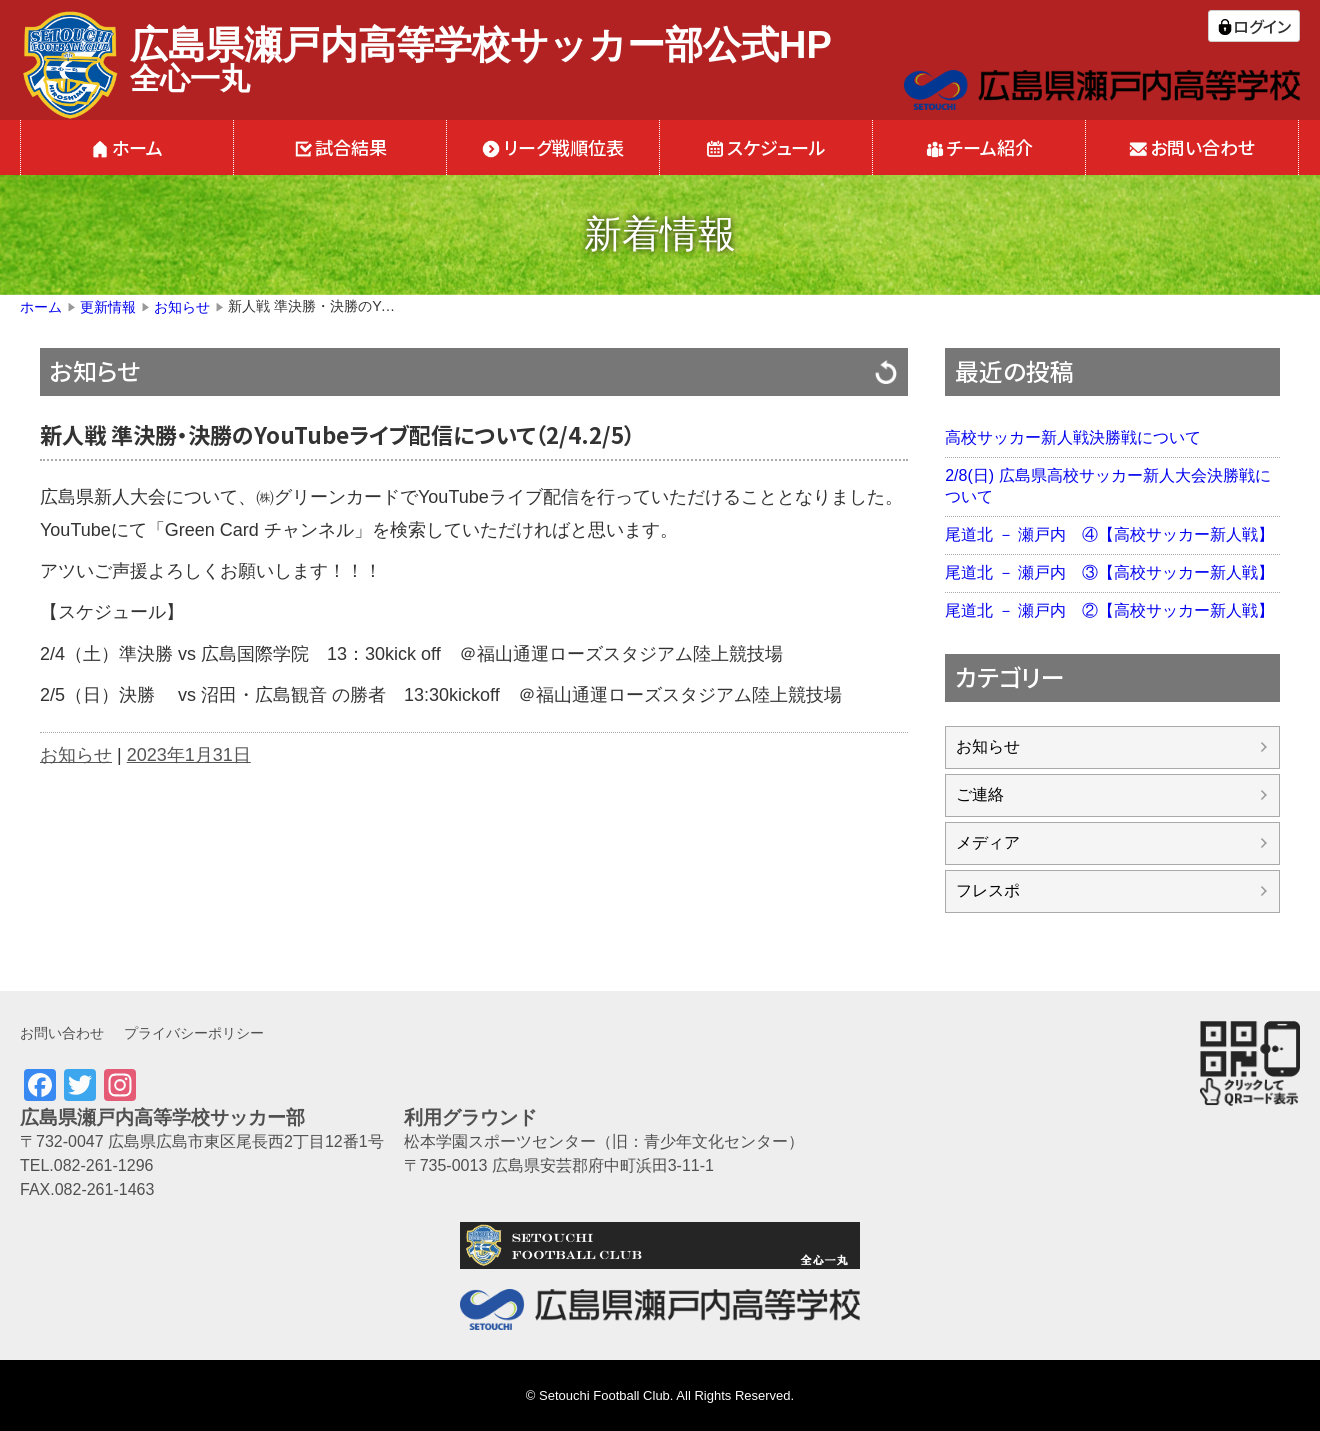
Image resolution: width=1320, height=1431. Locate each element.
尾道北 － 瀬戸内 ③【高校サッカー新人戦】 (1109, 572)
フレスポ (988, 890)
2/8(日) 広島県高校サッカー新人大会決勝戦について (1107, 486)
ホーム (137, 147)
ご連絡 (980, 794)
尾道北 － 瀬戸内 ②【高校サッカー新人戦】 (1109, 610)
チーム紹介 (990, 147)
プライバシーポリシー (194, 1033)
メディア (988, 842)
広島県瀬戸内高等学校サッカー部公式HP (481, 45)
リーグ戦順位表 (563, 147)
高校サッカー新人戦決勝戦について (1073, 437)
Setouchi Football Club (604, 1395)
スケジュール (776, 147)
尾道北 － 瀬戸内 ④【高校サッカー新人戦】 (1109, 534)
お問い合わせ (1202, 147)
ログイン (1262, 26)
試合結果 (351, 147)
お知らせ (95, 370)
